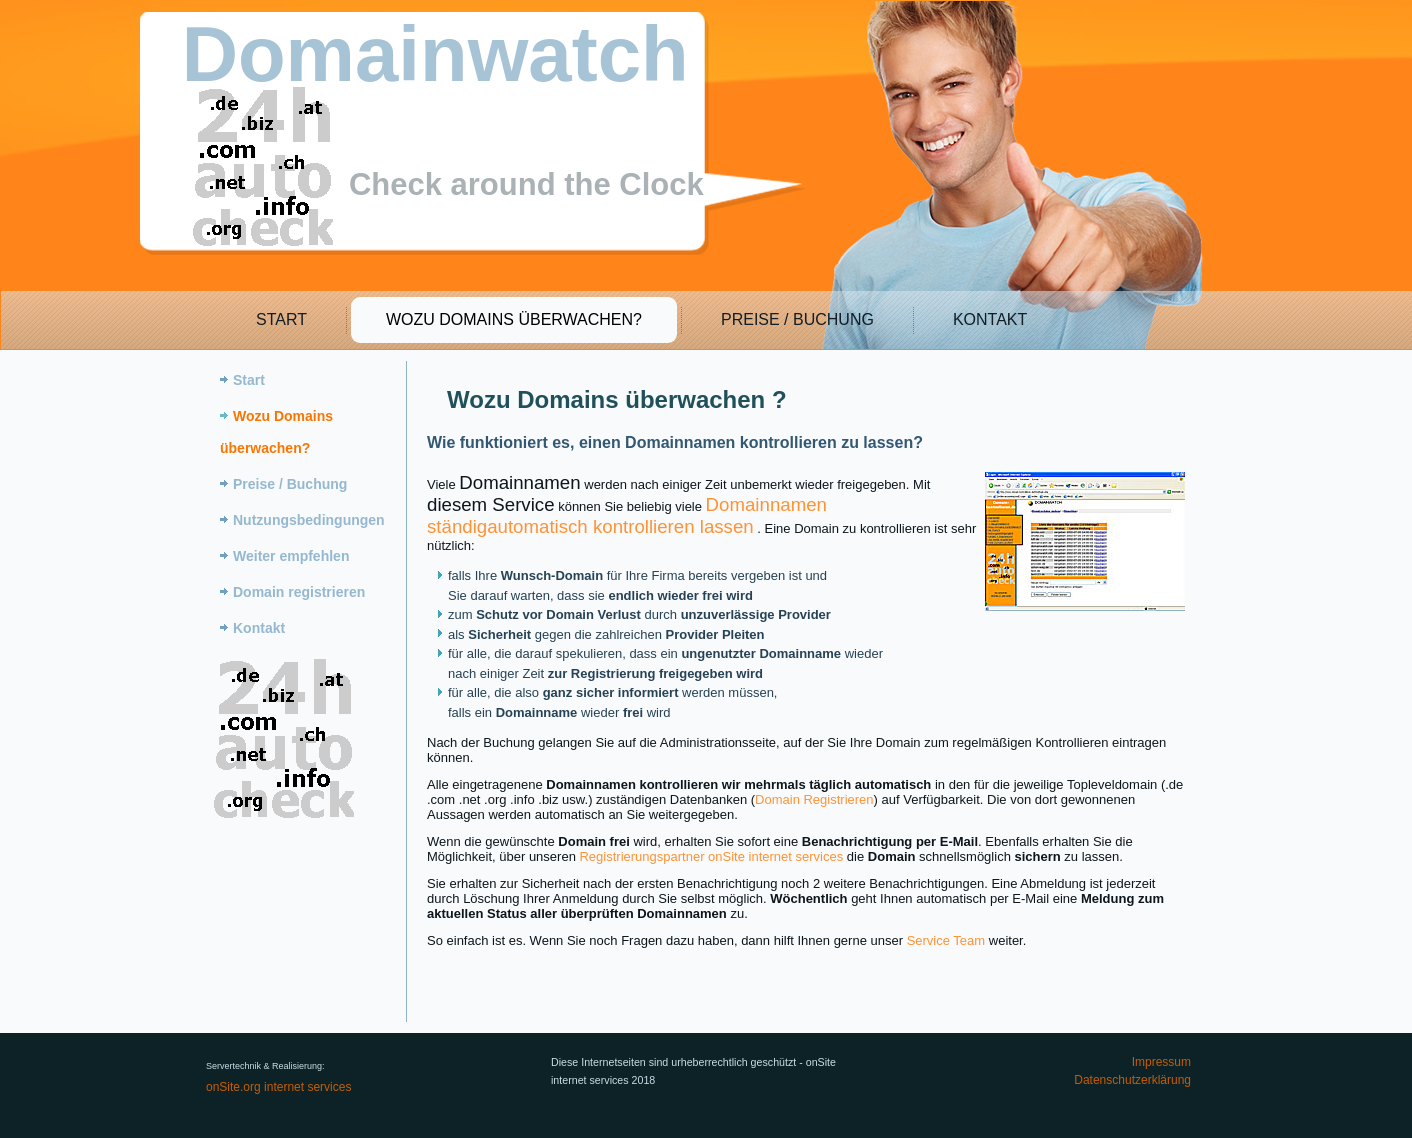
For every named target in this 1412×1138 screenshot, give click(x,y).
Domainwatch (435, 54)
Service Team (946, 940)
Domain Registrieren (814, 799)
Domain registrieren (299, 592)
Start (280, 319)
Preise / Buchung (796, 319)
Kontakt (989, 319)
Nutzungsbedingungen (309, 520)
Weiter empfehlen (291, 556)
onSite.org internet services (278, 1087)
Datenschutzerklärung (1132, 1080)
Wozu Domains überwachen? (513, 319)
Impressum (1161, 1062)
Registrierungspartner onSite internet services (711, 856)
